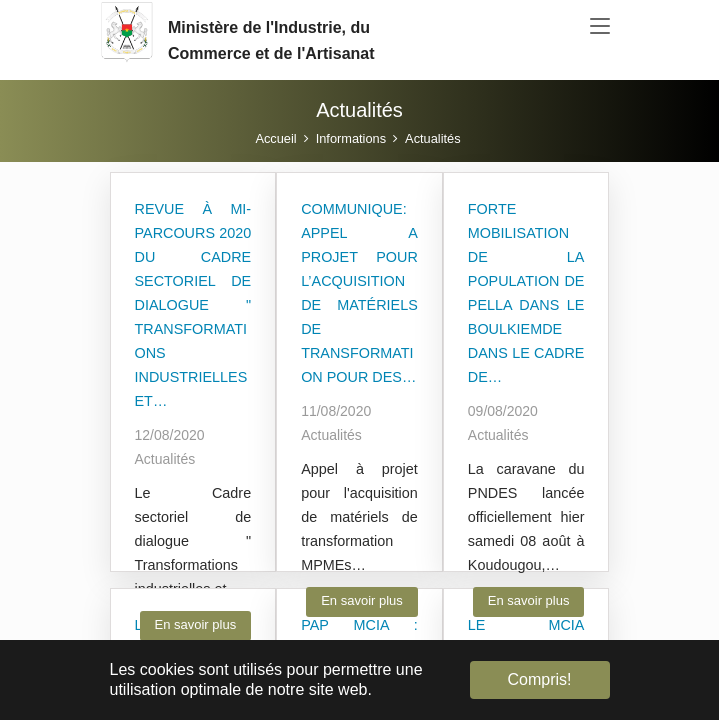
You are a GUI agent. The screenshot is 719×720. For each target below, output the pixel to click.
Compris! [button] (539, 679)
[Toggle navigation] (600, 27)
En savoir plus (196, 624)
